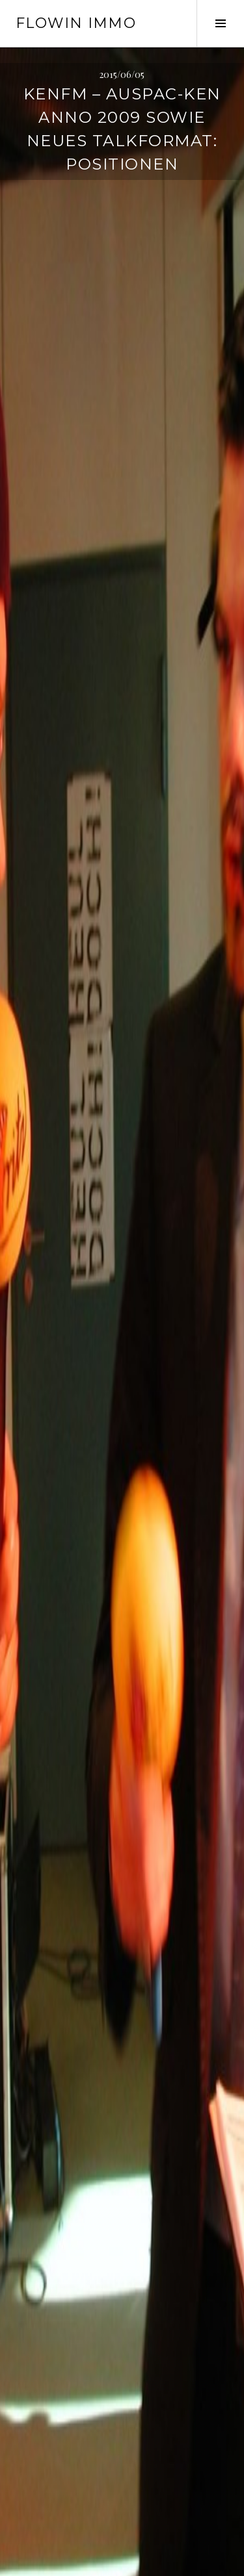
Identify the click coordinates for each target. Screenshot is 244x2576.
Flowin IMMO (76, 23)
